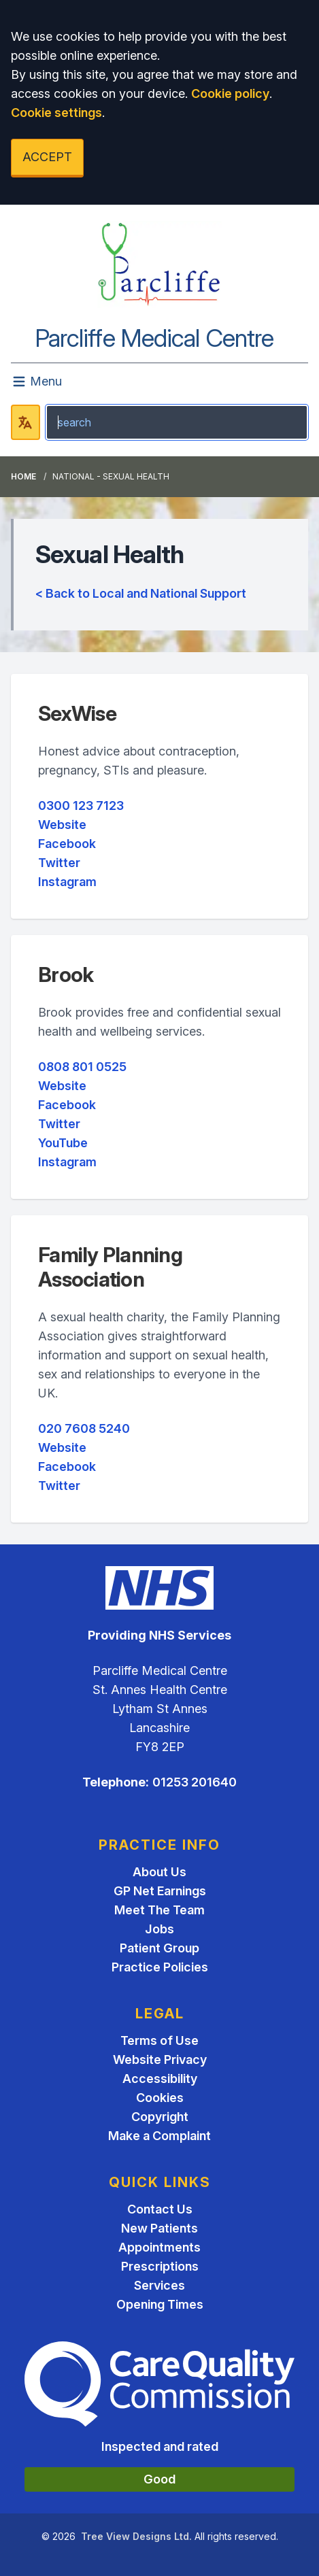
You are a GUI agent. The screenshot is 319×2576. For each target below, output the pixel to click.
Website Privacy (160, 2059)
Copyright (159, 2116)
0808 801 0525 (82, 1067)
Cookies (160, 2097)
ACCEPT (47, 157)
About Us (159, 1872)
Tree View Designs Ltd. (136, 2536)
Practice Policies (160, 1967)
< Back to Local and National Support (140, 593)
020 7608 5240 (84, 1428)
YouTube (63, 1143)
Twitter (59, 862)
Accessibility (159, 2078)
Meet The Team (159, 1910)
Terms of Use (159, 2040)
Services (159, 2285)
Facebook (67, 843)
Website (62, 824)
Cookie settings (56, 112)
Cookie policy (230, 93)
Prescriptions (160, 2266)
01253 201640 (194, 1782)
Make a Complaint (159, 2136)
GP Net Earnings (160, 1891)
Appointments (159, 2247)
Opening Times (159, 2304)
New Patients (159, 2228)
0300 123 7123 (81, 805)
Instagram (67, 882)
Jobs (159, 1929)
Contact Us (159, 2209)
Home (23, 476)
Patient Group (159, 1948)
